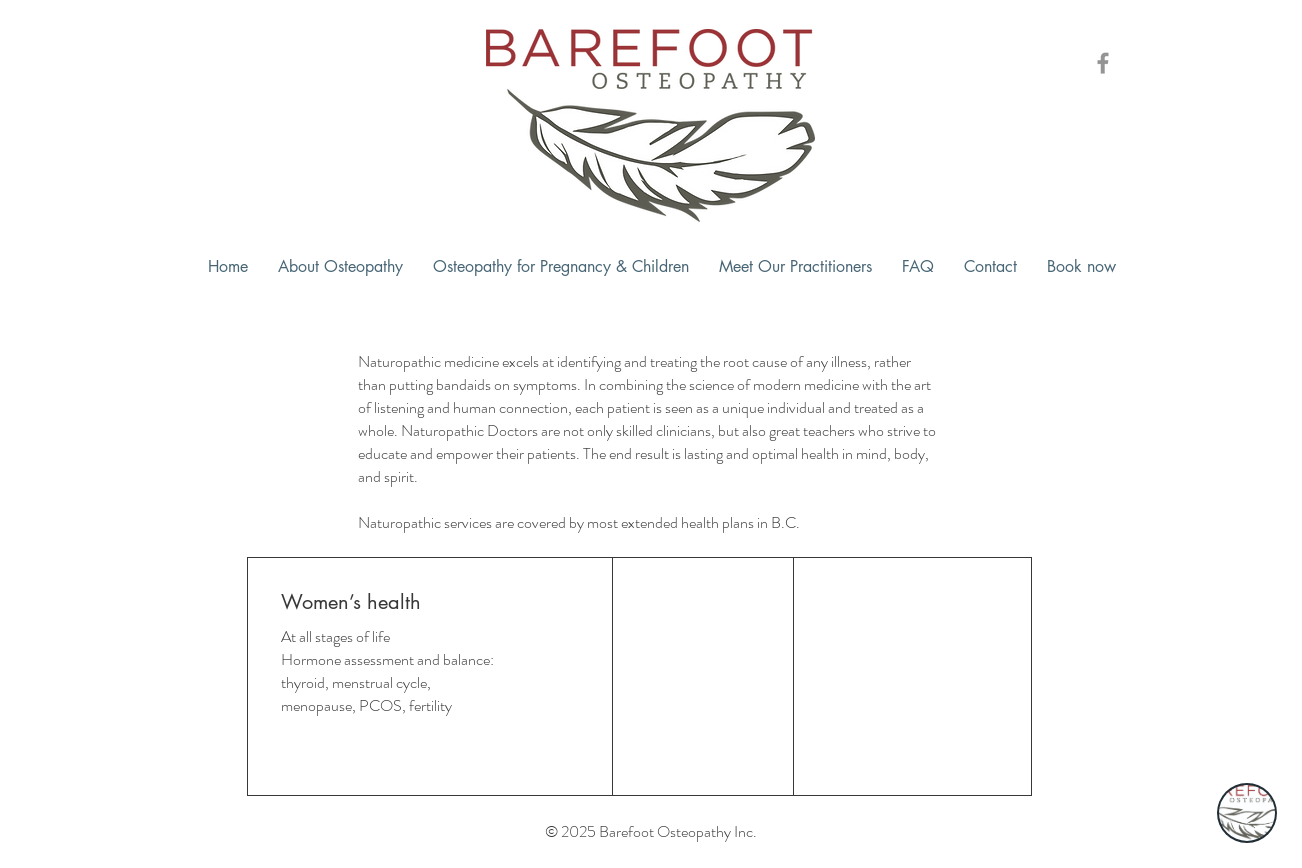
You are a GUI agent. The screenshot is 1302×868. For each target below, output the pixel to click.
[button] (340, 267)
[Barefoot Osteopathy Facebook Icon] (1103, 63)
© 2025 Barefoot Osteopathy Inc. (651, 831)
